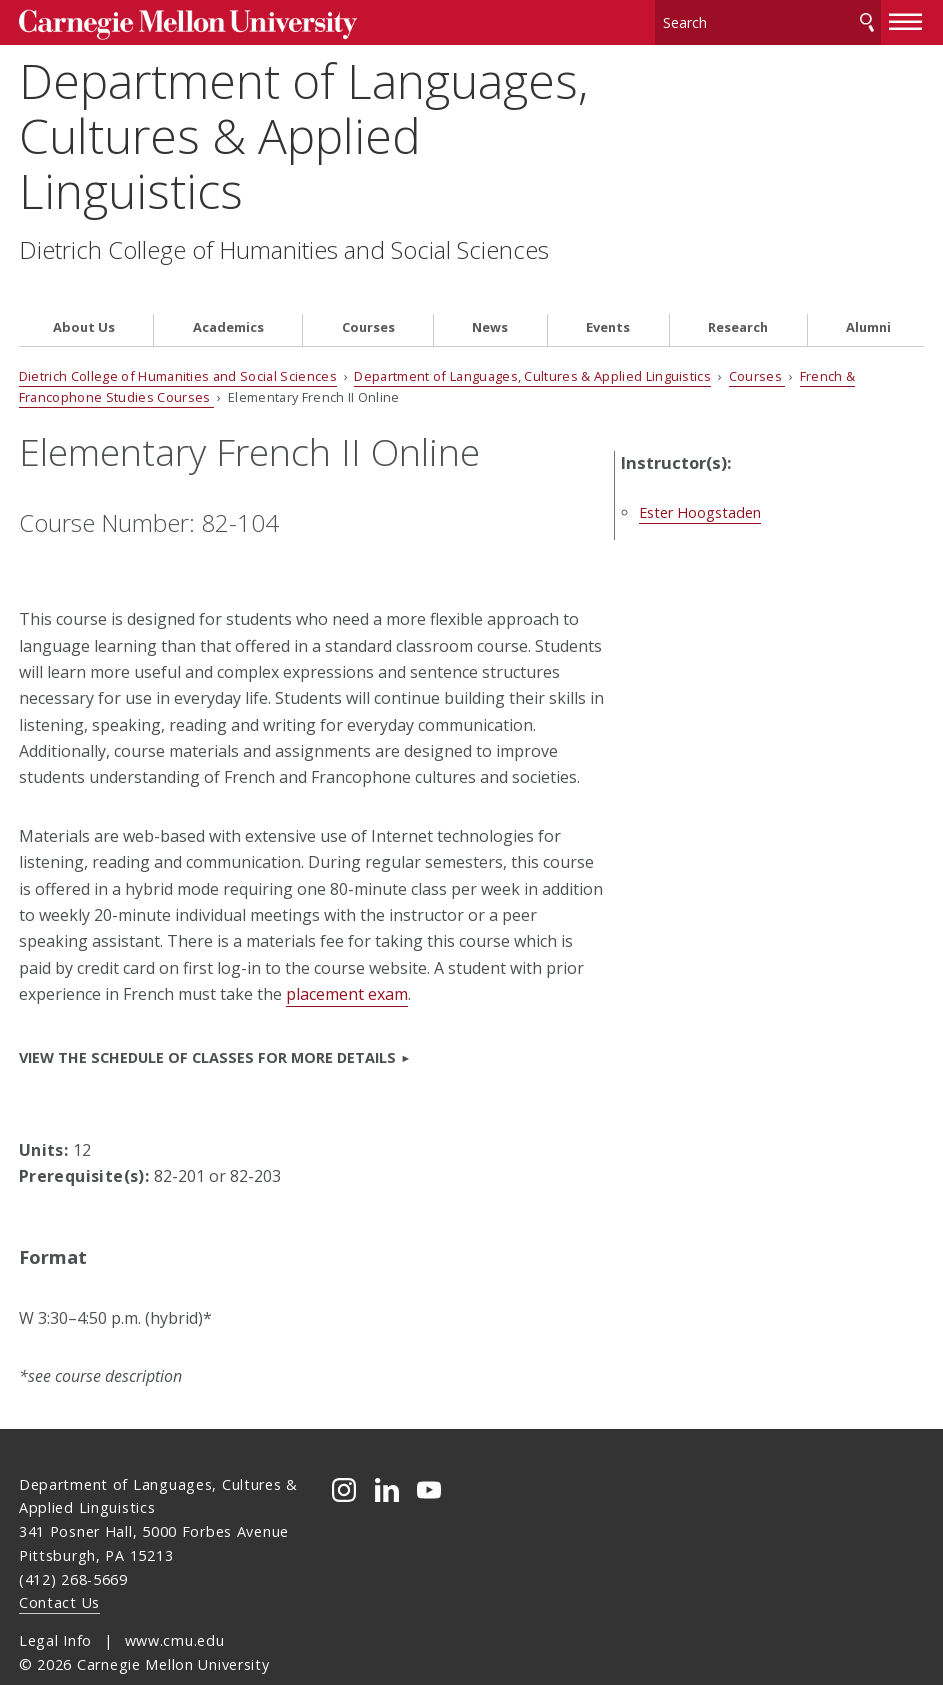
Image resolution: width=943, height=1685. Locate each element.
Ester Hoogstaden (742, 454)
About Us (84, 291)
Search (867, 19)
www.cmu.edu (175, 1605)
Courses (368, 291)
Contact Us (59, 1567)
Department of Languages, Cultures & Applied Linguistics (303, 130)
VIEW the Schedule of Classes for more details (207, 1021)
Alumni (868, 291)
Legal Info (55, 1605)
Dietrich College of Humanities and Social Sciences (284, 244)
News (490, 291)
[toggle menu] (906, 18)
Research (738, 291)
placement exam (347, 959)
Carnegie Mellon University (170, 21)
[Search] (768, 19)
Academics (228, 291)
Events (608, 291)
